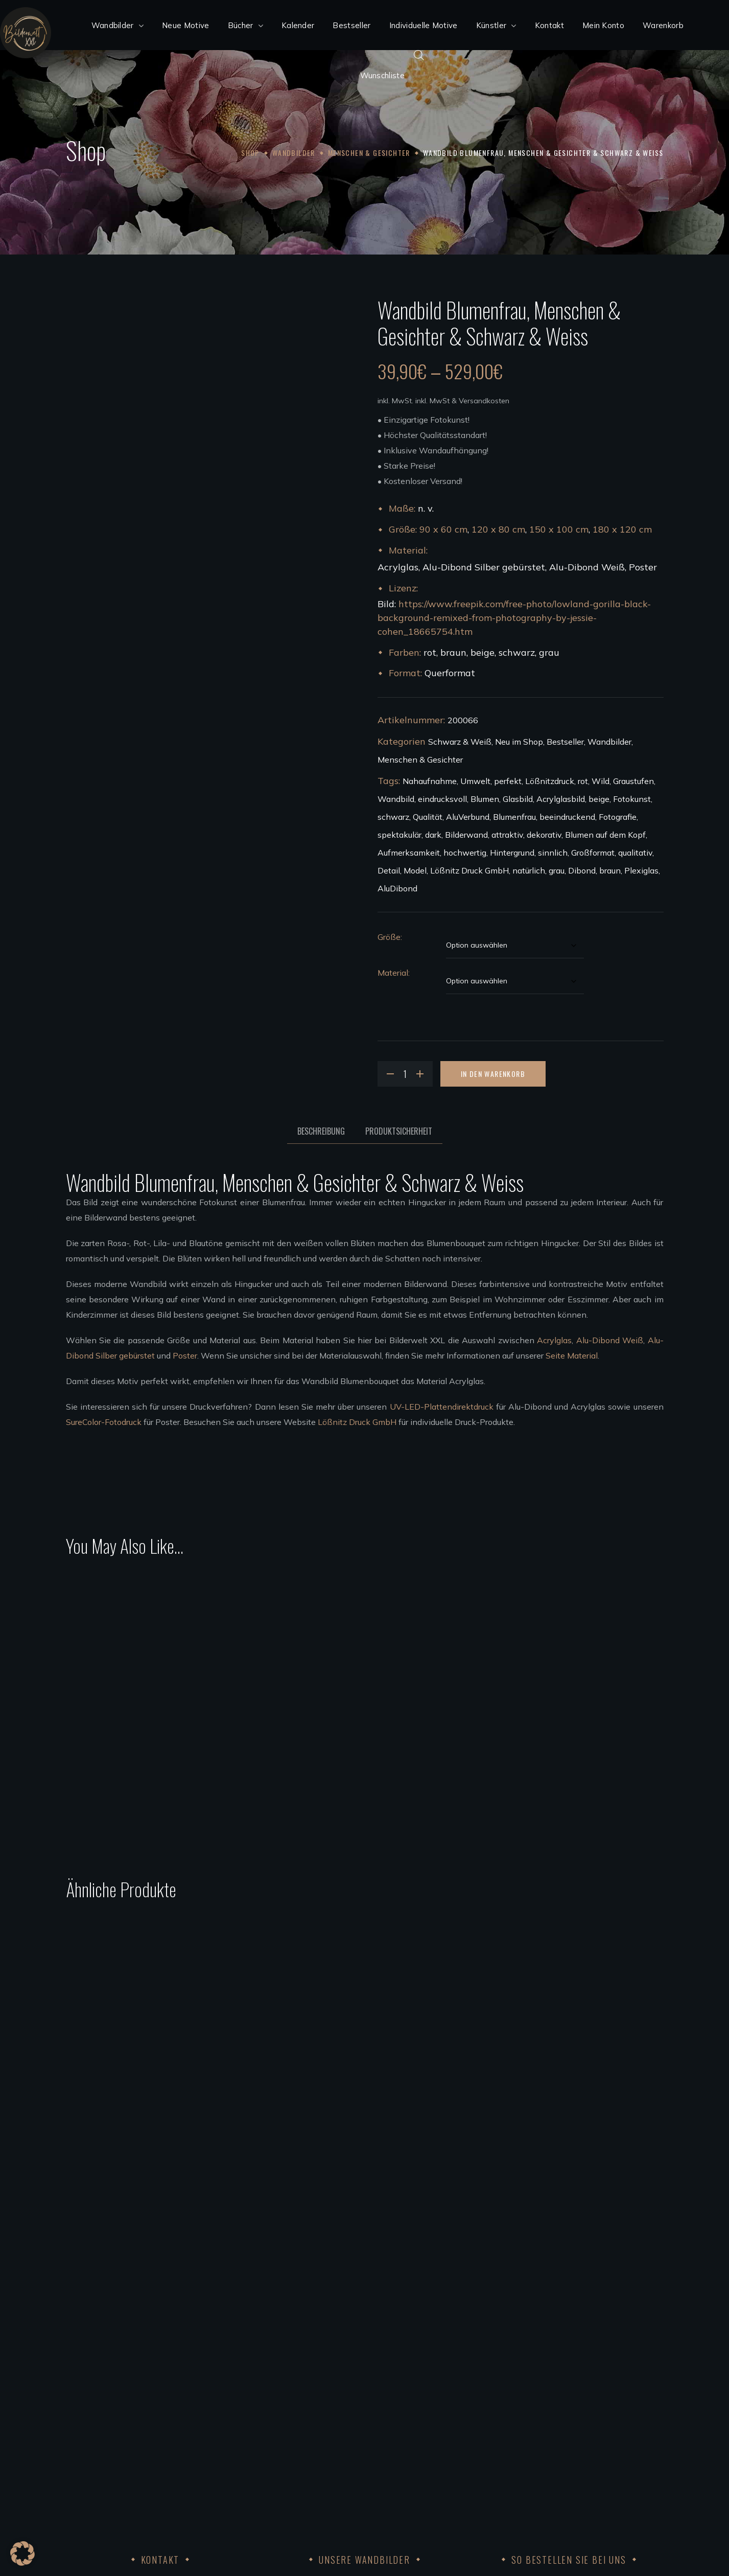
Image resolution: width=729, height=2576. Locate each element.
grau (557, 870)
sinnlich (553, 852)
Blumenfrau (514, 817)
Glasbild (518, 799)
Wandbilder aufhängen (313, 2430)
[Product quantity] (405, 1074)
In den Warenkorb (493, 1073)
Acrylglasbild (560, 799)
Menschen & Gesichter (369, 152)
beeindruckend (567, 817)
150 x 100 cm (559, 529)
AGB (483, 2399)
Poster (185, 1355)
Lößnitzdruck (549, 781)
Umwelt (475, 781)
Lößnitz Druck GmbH (469, 870)
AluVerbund (467, 817)
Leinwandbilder (299, 2414)
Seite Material (572, 1355)
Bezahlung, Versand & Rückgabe (535, 2368)
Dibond (582, 870)
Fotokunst (632, 799)
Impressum (495, 2430)
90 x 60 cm (443, 529)
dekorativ (544, 835)
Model (415, 870)
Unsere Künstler (300, 2445)
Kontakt (490, 2414)
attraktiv (507, 835)
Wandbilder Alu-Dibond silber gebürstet (345, 2384)
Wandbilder (293, 152)
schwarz (393, 817)
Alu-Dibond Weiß (609, 1340)
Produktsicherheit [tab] (398, 1131)
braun (610, 870)
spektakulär (399, 835)
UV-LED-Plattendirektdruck (441, 1406)
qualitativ (635, 852)
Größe (389, 937)
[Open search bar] (419, 54)
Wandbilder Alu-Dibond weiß (325, 2368)
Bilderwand (466, 835)
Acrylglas (554, 1340)
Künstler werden (301, 2460)
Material (393, 973)
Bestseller (565, 742)
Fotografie (618, 817)
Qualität (427, 817)
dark (433, 835)
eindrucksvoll (442, 799)
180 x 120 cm (622, 529)
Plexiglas (641, 870)
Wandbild (396, 799)
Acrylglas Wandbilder (310, 2353)
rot (583, 781)
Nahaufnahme (430, 781)
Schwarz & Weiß (459, 742)
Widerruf (491, 2384)
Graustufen (633, 781)
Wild (600, 781)
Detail (389, 870)
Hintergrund (512, 852)
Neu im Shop (519, 742)
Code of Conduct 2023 (516, 2460)
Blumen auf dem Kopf (605, 835)
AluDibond (397, 888)
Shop (250, 152)
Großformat (593, 852)
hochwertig (464, 852)
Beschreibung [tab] (321, 1131)
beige (599, 799)
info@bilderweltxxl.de (140, 2430)
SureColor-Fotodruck (104, 1422)
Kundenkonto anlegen (516, 2353)
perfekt (508, 781)
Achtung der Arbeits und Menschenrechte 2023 (564, 2491)
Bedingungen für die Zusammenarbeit (340, 2476)
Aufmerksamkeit (409, 852)
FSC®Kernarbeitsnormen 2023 (533, 2476)
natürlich (528, 870)
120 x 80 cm (498, 529)
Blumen (485, 799)
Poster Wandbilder (305, 2399)
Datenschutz (499, 2445)
